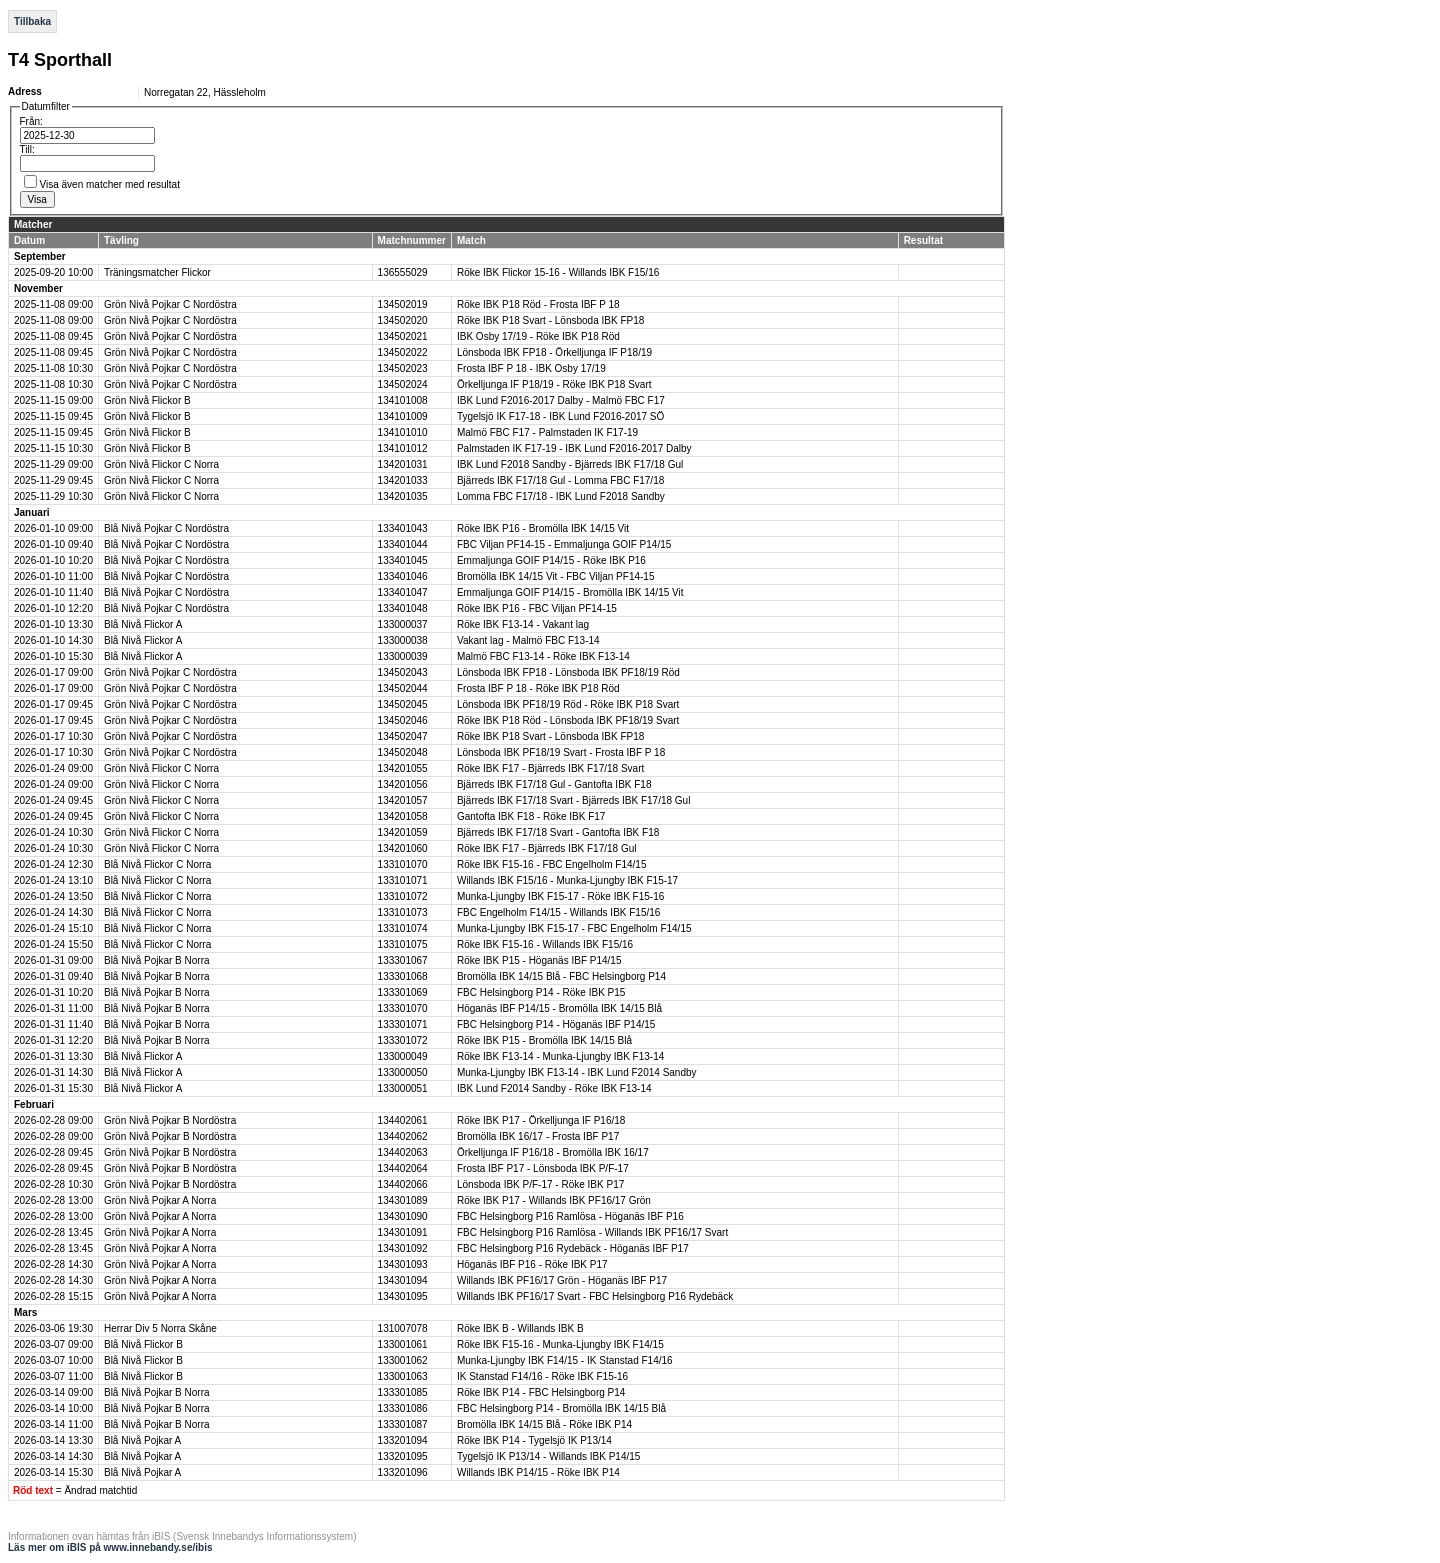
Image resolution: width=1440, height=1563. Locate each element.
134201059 (403, 832)
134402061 (403, 1120)
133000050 (403, 1072)
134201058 (403, 816)
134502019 (403, 304)
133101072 (403, 896)
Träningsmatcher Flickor (157, 272)
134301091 (403, 1232)
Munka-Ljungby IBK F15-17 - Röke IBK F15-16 (560, 896)
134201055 (403, 768)
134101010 (403, 432)
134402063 (403, 1152)
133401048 (403, 608)
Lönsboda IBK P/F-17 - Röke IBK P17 (540, 1184)
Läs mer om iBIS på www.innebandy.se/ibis (110, 1547)
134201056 (403, 784)
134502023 (403, 368)
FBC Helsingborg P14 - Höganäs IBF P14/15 (556, 1024)
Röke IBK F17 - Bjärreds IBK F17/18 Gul (547, 848)
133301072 (403, 1040)
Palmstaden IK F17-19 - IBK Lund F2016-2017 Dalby (574, 448)
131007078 (403, 1328)
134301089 (403, 1200)
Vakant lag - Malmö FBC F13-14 (528, 640)
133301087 (403, 1424)
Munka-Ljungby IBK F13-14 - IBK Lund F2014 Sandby (577, 1072)
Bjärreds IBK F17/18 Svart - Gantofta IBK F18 (558, 832)
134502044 (403, 688)
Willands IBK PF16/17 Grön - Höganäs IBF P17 (562, 1280)
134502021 (403, 336)
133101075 (403, 944)
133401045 (403, 560)
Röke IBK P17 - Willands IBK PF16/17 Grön (554, 1200)
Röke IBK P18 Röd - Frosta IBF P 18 (538, 304)
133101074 (403, 928)
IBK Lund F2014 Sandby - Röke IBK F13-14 (554, 1088)
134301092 (403, 1248)
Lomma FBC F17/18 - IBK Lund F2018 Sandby (561, 496)
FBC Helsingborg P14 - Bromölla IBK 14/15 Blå (561, 1408)
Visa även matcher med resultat (110, 184)
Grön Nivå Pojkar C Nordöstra (170, 304)
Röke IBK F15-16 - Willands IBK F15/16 (545, 944)
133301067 (403, 960)
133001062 (403, 1360)
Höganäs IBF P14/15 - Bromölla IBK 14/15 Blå (559, 1008)
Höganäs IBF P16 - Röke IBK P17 (532, 1264)
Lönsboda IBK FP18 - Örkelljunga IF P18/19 (554, 352)
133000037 (403, 624)
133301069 (403, 992)
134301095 (403, 1296)
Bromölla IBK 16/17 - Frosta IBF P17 (538, 1136)
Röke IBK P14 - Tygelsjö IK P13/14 (534, 1440)
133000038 (403, 640)
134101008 (403, 400)
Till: (27, 149)
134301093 (403, 1264)
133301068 (403, 976)
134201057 (403, 800)
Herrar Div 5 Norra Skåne (160, 1328)
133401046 (403, 576)
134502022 (403, 352)
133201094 (403, 1440)
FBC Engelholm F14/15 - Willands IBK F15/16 (558, 912)
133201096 (403, 1472)
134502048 (403, 752)
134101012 (403, 448)
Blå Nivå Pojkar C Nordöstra (166, 528)
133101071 (403, 880)
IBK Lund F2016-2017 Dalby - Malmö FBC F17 (561, 400)
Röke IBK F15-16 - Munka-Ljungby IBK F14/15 (560, 1344)
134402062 (403, 1136)
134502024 (403, 384)
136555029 (403, 272)
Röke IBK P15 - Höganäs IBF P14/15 (539, 960)
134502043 (403, 672)
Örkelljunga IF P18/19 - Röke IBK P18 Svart (554, 384)
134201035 (403, 496)
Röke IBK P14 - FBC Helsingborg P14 (541, 1392)
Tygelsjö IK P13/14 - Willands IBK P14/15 (548, 1456)
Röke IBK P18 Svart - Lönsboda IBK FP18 (550, 320)
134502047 (403, 736)
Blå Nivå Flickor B (143, 1344)
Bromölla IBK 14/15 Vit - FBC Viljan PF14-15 (556, 576)
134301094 (403, 1280)
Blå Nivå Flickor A (143, 624)
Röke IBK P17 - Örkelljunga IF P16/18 (541, 1120)
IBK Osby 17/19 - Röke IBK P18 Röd (538, 336)
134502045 (403, 704)
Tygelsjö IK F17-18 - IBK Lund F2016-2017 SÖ (560, 416)
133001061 (403, 1344)
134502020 (403, 320)
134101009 (403, 416)
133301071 (403, 1024)
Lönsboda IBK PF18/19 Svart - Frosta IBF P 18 (561, 752)
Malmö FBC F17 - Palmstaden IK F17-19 (547, 432)
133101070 (403, 864)
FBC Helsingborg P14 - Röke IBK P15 (541, 992)
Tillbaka (32, 21)
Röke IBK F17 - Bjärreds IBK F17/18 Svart (550, 768)
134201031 (403, 464)
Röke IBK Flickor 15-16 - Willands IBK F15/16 (558, 272)
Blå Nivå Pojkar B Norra (157, 960)
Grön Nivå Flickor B (147, 400)
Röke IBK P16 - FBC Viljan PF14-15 (537, 608)
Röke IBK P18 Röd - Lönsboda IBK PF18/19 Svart (568, 720)
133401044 (403, 544)
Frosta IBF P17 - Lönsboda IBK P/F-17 (543, 1168)
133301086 (403, 1408)
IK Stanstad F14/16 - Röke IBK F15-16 (542, 1376)
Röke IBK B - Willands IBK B (520, 1328)
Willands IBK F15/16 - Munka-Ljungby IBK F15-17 (567, 880)
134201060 (403, 848)
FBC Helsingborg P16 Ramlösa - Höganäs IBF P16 (570, 1216)
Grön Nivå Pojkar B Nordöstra (170, 1120)
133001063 (403, 1376)
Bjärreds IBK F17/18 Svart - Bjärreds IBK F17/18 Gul (573, 800)
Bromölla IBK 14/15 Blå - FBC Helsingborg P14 (561, 976)
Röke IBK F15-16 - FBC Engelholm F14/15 (552, 864)
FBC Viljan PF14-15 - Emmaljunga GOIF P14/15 (564, 544)
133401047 (403, 592)
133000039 (403, 656)
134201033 (403, 480)
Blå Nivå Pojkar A (142, 1440)
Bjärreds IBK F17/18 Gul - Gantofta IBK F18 (554, 784)
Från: (31, 121)
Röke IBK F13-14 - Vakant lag (523, 624)
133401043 (403, 528)
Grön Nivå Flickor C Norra (161, 464)
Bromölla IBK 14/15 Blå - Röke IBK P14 (544, 1424)
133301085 (403, 1392)
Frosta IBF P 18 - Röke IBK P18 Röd (538, 688)
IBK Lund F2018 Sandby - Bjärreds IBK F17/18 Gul (570, 464)
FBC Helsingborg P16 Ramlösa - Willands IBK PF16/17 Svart (592, 1232)
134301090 (403, 1216)
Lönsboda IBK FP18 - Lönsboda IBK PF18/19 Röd (568, 672)
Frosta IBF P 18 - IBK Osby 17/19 (531, 368)
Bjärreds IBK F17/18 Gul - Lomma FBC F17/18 (560, 480)
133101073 (403, 912)
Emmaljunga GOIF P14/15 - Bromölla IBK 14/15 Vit (570, 592)
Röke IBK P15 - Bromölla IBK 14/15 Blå (544, 1040)
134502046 (403, 720)
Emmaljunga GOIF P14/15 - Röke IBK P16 (551, 560)
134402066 (403, 1184)
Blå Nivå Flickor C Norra (157, 864)
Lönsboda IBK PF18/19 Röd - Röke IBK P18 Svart (568, 704)
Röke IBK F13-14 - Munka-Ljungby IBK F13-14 (560, 1056)
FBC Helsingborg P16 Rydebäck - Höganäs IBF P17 (573, 1248)
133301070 (403, 1008)
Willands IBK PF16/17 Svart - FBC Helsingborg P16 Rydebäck (595, 1296)
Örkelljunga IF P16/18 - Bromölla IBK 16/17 (553, 1152)
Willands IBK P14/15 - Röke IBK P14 (538, 1472)
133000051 (403, 1088)
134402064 (403, 1168)
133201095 (403, 1456)
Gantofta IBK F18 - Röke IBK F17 (531, 816)
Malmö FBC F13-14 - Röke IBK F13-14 (543, 656)
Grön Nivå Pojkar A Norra (160, 1200)
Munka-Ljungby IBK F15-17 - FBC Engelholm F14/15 (574, 928)
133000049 (403, 1056)
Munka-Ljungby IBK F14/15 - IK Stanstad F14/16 (565, 1360)
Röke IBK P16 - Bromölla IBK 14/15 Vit (543, 528)
